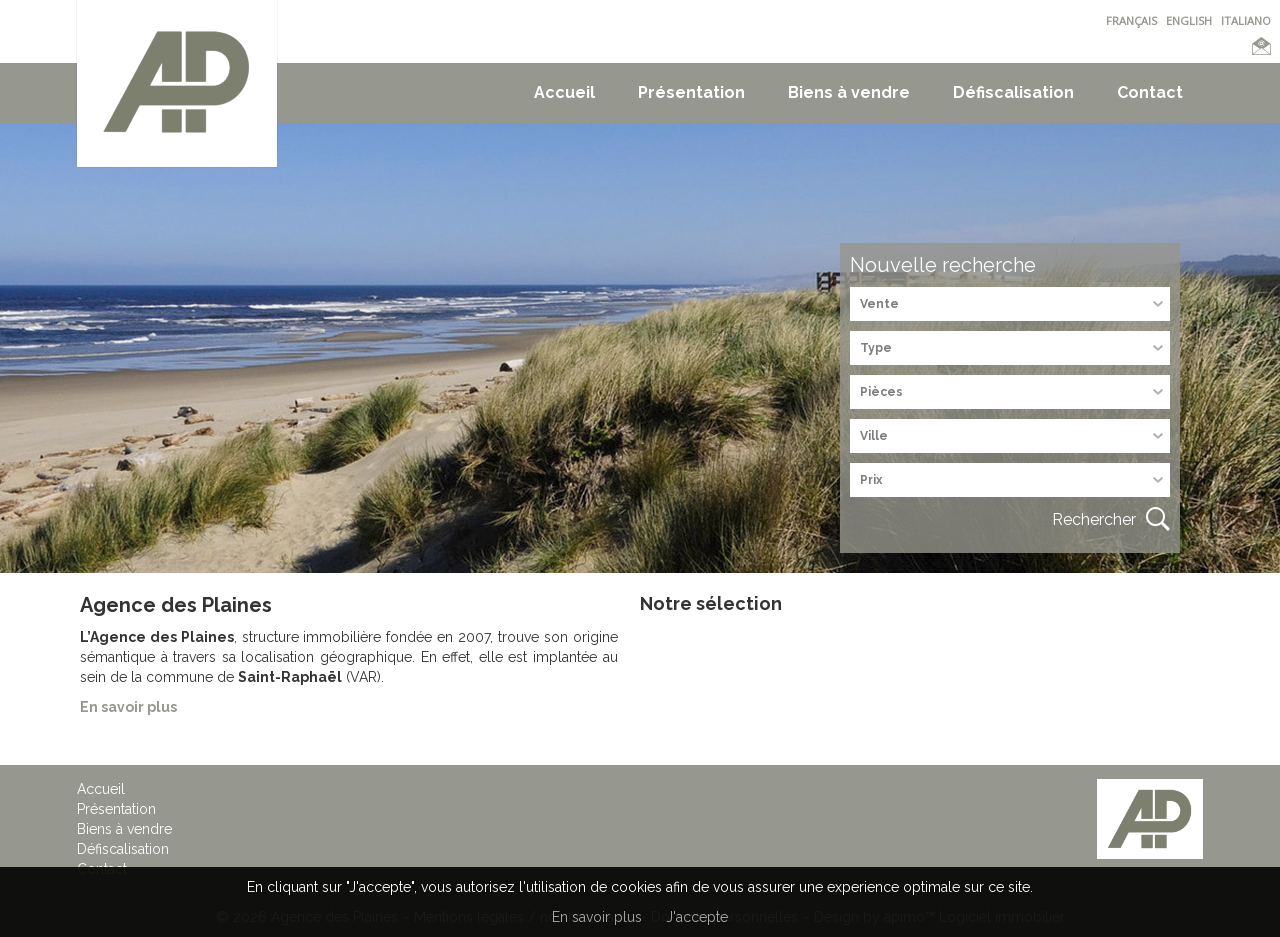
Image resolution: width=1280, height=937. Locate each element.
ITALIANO (1246, 20)
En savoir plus (597, 917)
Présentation (691, 92)
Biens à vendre (849, 92)
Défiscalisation (1013, 92)
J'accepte (697, 917)
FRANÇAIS (1131, 20)
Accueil (564, 92)
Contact (1150, 92)
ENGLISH (1189, 20)
